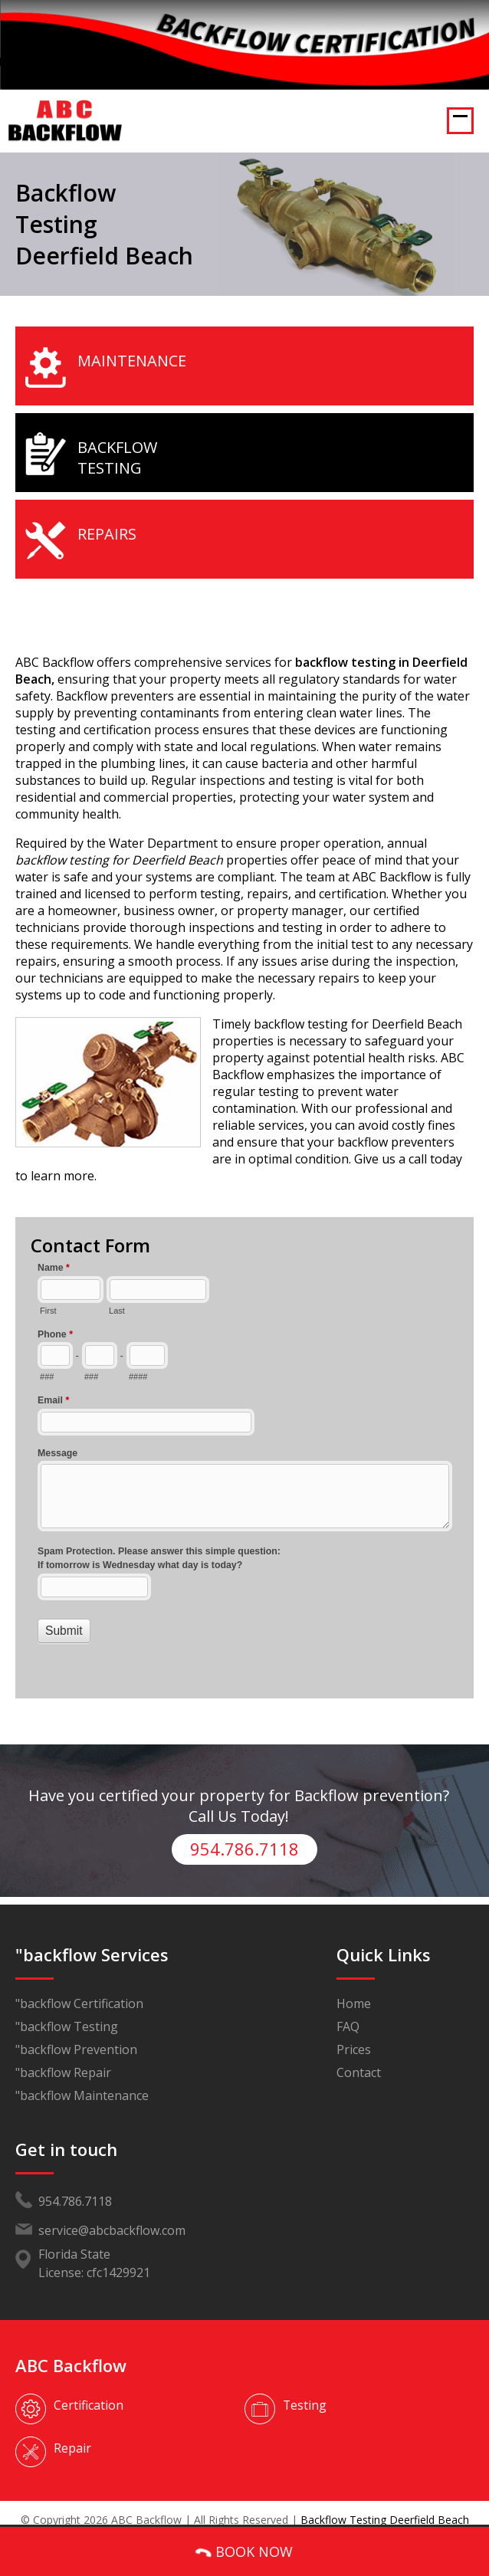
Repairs (106, 533)
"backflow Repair (63, 2055)
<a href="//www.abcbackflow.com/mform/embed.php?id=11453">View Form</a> (244, 1451)
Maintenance (131, 360)
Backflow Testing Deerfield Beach (384, 2503)
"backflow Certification (79, 1986)
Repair (72, 2431)
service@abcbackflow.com (111, 2213)
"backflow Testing (66, 2009)
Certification (88, 2388)
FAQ (347, 2009)
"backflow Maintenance (82, 2078)
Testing (305, 2388)
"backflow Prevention (76, 2032)
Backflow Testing (117, 457)
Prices (353, 2032)
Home (353, 1986)
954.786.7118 (244, 1832)
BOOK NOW (243, 2552)
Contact (358, 2055)
